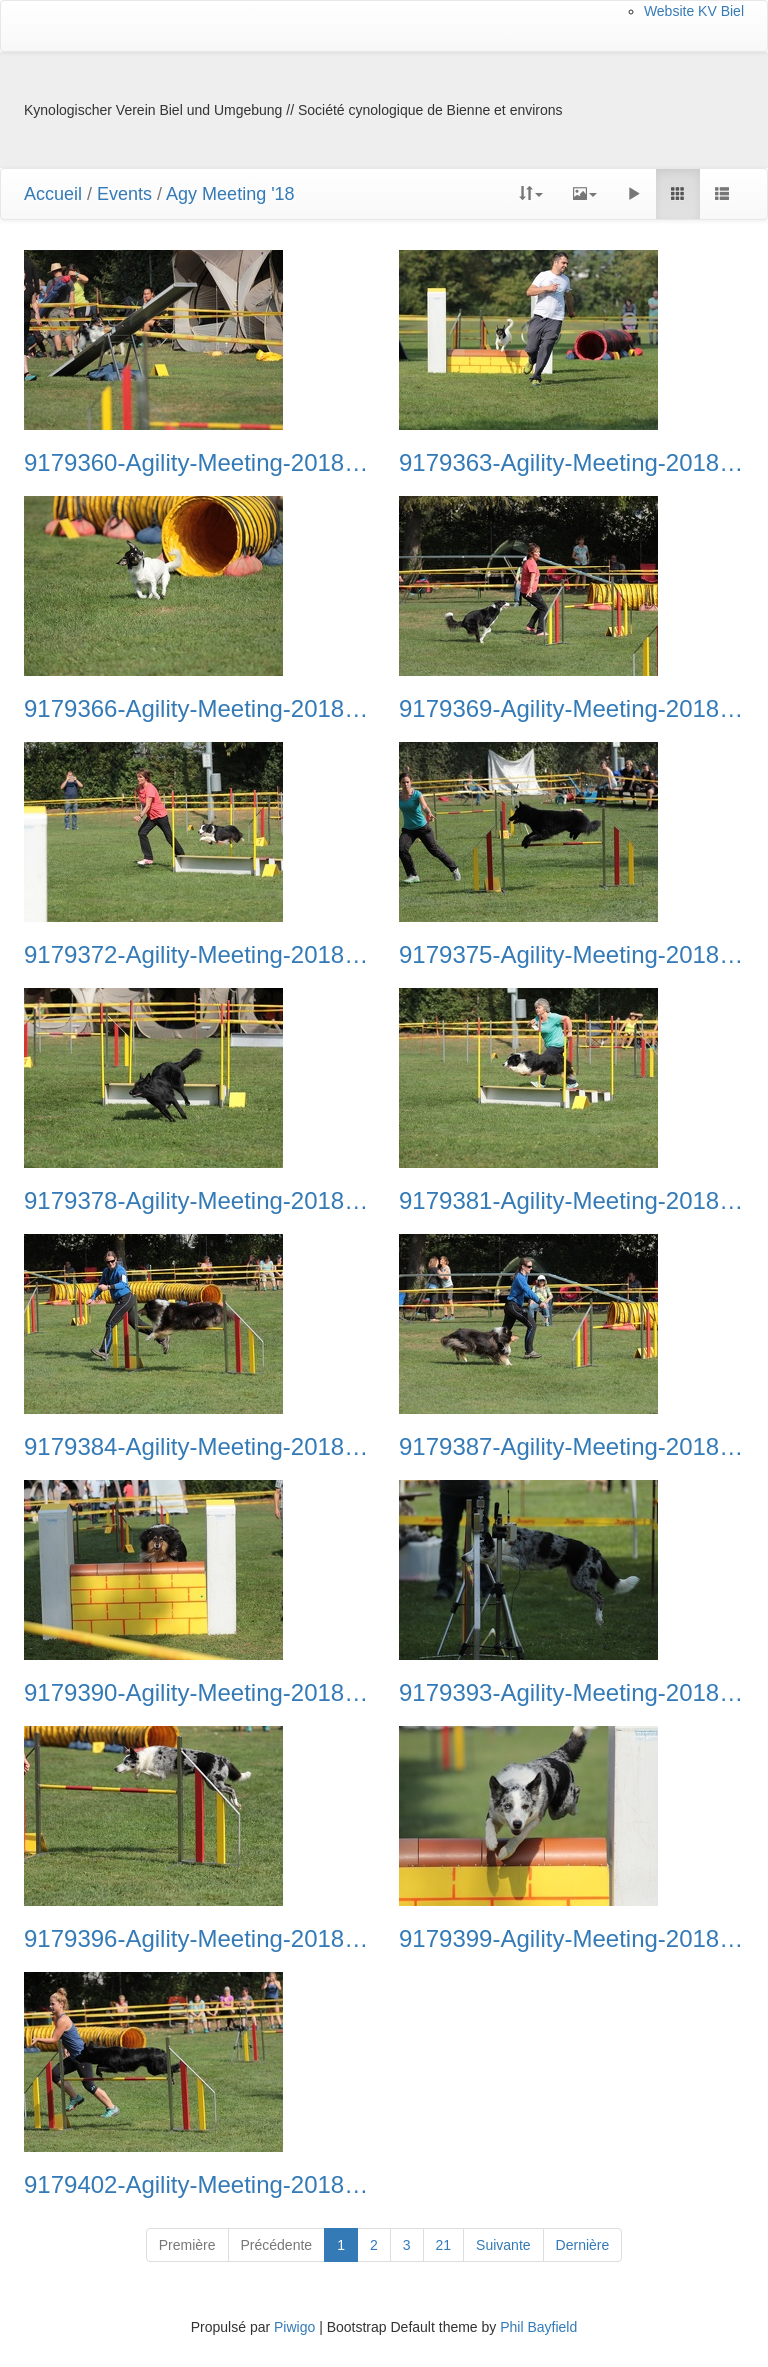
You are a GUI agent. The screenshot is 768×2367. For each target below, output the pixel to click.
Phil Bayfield (538, 2327)
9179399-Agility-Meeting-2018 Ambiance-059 (571, 1939)
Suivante (503, 2245)
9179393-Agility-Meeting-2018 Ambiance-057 (571, 1693)
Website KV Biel (694, 11)
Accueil (53, 194)
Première (187, 2245)
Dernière (583, 2245)
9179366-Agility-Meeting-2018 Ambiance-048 (196, 709)
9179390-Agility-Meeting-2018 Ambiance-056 (196, 1693)
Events (124, 194)
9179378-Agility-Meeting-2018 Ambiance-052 (196, 1201)
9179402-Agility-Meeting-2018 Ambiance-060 (196, 2185)
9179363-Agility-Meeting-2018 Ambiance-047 (571, 463)
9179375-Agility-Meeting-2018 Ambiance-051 (571, 955)
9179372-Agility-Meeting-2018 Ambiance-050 (196, 955)
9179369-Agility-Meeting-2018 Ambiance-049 (571, 709)
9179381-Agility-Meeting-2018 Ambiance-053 (571, 1201)
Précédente (277, 2245)
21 (444, 2245)
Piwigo (294, 2327)
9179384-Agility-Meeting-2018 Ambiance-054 (196, 1447)
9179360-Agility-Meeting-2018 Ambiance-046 (196, 463)
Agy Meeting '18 (230, 194)
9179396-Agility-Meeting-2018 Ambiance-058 (196, 1939)
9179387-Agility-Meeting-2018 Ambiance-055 (571, 1447)
